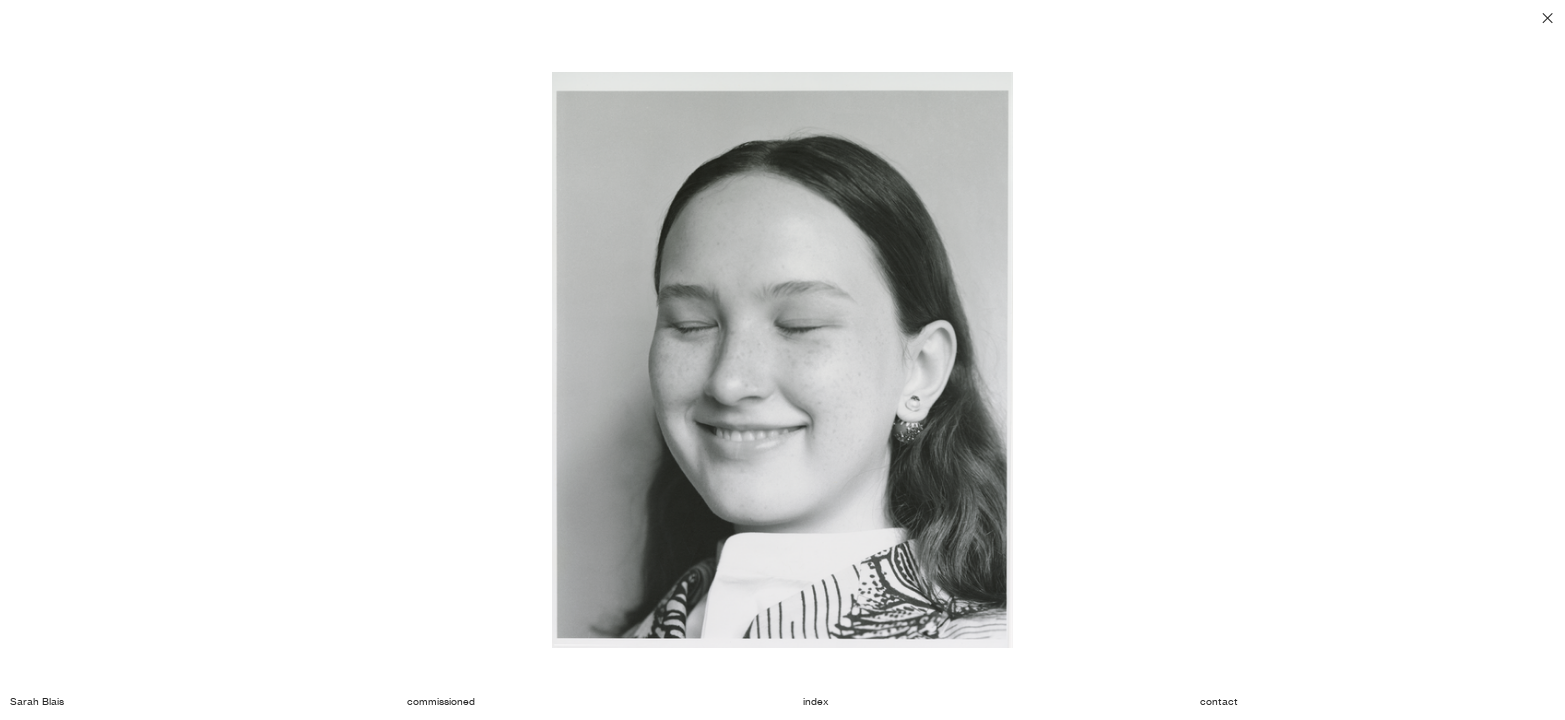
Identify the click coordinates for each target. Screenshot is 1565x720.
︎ (1547, 18)
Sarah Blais (37, 701)
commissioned (441, 701)
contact (1219, 701)
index (816, 701)
